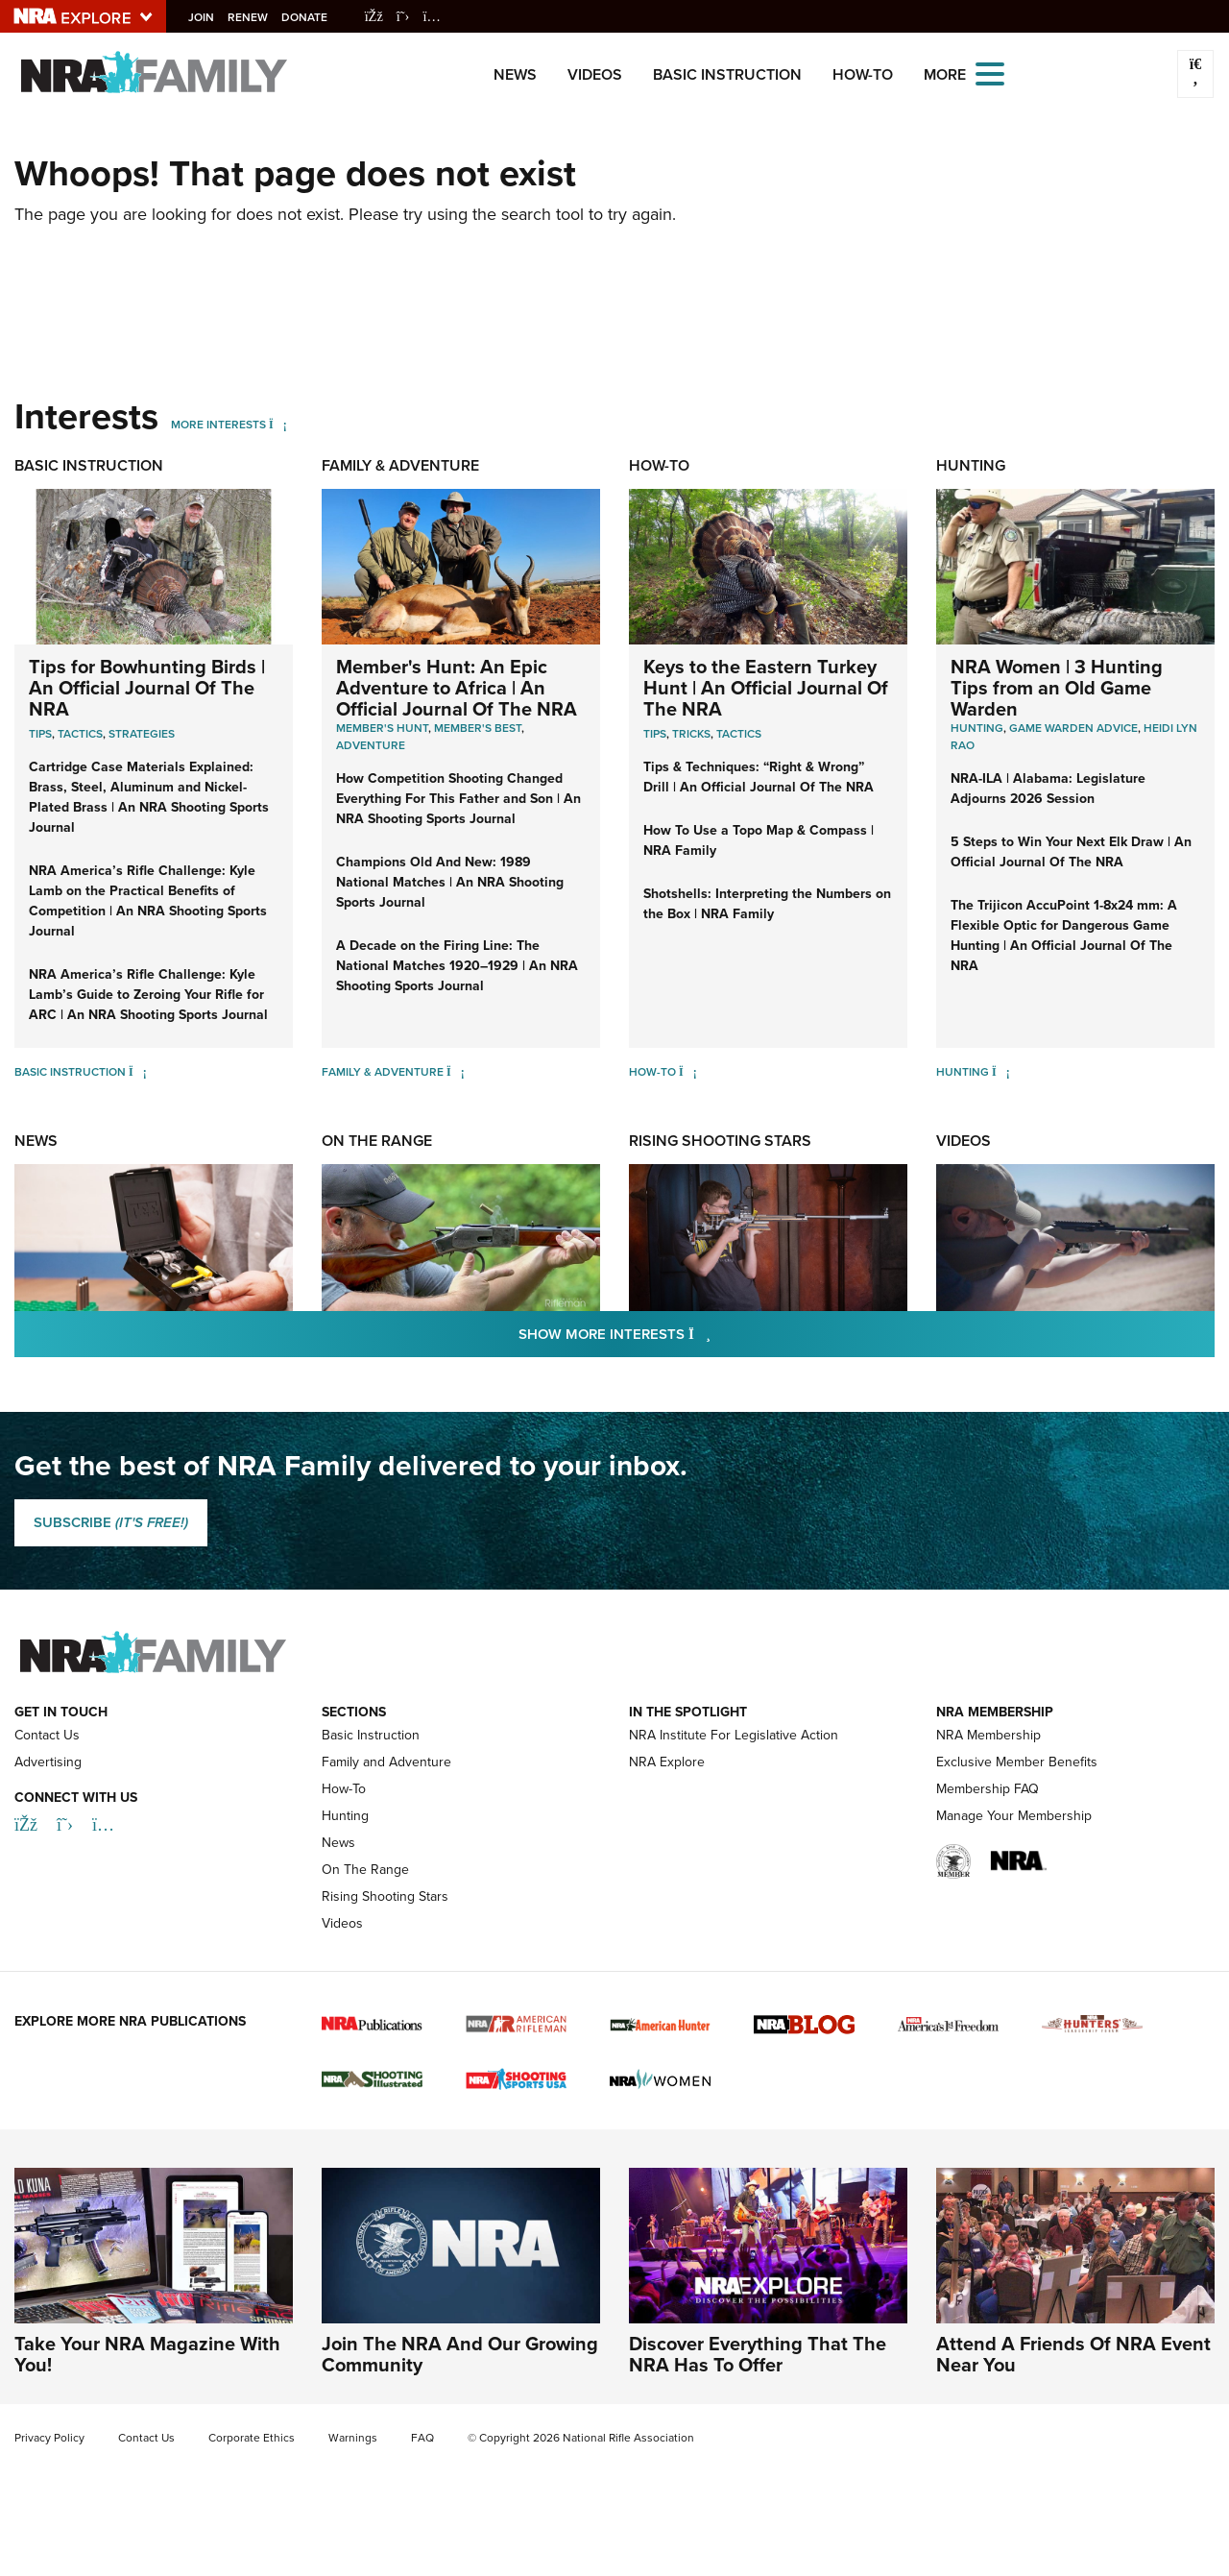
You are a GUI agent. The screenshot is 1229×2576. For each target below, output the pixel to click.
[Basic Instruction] (138, 1072)
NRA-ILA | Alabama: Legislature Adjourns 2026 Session (1048, 788)
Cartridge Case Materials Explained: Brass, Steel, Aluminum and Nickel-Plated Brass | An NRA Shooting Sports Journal (149, 797)
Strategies (141, 733)
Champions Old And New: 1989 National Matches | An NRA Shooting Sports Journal (450, 882)
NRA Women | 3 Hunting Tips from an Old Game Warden (1057, 687)
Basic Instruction (727, 74)
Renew (253, 17)
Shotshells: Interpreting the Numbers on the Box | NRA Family (767, 904)
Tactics (80, 733)
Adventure (370, 745)
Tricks (691, 733)
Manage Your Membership (1014, 1816)
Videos (594, 74)
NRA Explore (667, 1762)
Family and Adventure (386, 1762)
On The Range (377, 1141)
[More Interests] (278, 424)
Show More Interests (718, 1334)
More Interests (218, 424)
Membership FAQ (987, 1789)
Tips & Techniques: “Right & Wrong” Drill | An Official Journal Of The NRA (758, 777)
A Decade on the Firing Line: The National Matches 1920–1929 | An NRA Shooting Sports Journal (457, 966)
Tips (40, 733)
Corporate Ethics (251, 2437)
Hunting (970, 465)
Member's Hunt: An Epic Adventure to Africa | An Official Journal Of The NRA (456, 687)
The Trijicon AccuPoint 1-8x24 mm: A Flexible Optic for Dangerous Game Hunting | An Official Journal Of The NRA (1064, 935)
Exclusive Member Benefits (1016, 1762)
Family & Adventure (400, 465)
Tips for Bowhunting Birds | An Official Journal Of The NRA (147, 687)
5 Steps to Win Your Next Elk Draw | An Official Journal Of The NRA (1071, 852)
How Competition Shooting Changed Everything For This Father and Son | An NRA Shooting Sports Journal (458, 798)
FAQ (422, 2437)
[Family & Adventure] (455, 1072)
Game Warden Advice (1073, 728)
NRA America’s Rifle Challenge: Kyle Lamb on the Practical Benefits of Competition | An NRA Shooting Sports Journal (148, 901)
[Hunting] (1001, 1072)
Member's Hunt (382, 728)
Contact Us (47, 1735)
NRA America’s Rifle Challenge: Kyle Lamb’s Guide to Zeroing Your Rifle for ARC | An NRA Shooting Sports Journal (148, 994)
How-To (862, 74)
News (515, 74)
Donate (310, 17)
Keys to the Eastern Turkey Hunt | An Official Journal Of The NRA (765, 687)
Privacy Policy (49, 2437)
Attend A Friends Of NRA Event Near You (1073, 2354)
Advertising (48, 1762)
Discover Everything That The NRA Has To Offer (757, 2354)
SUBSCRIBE (111, 1522)
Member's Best (477, 728)
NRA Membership (988, 1735)
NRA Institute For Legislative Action (733, 1735)
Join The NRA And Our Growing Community (460, 2354)
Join (207, 17)
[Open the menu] (990, 72)
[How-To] (688, 1072)
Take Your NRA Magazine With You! (147, 2354)
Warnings (352, 2437)
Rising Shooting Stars (720, 1141)
